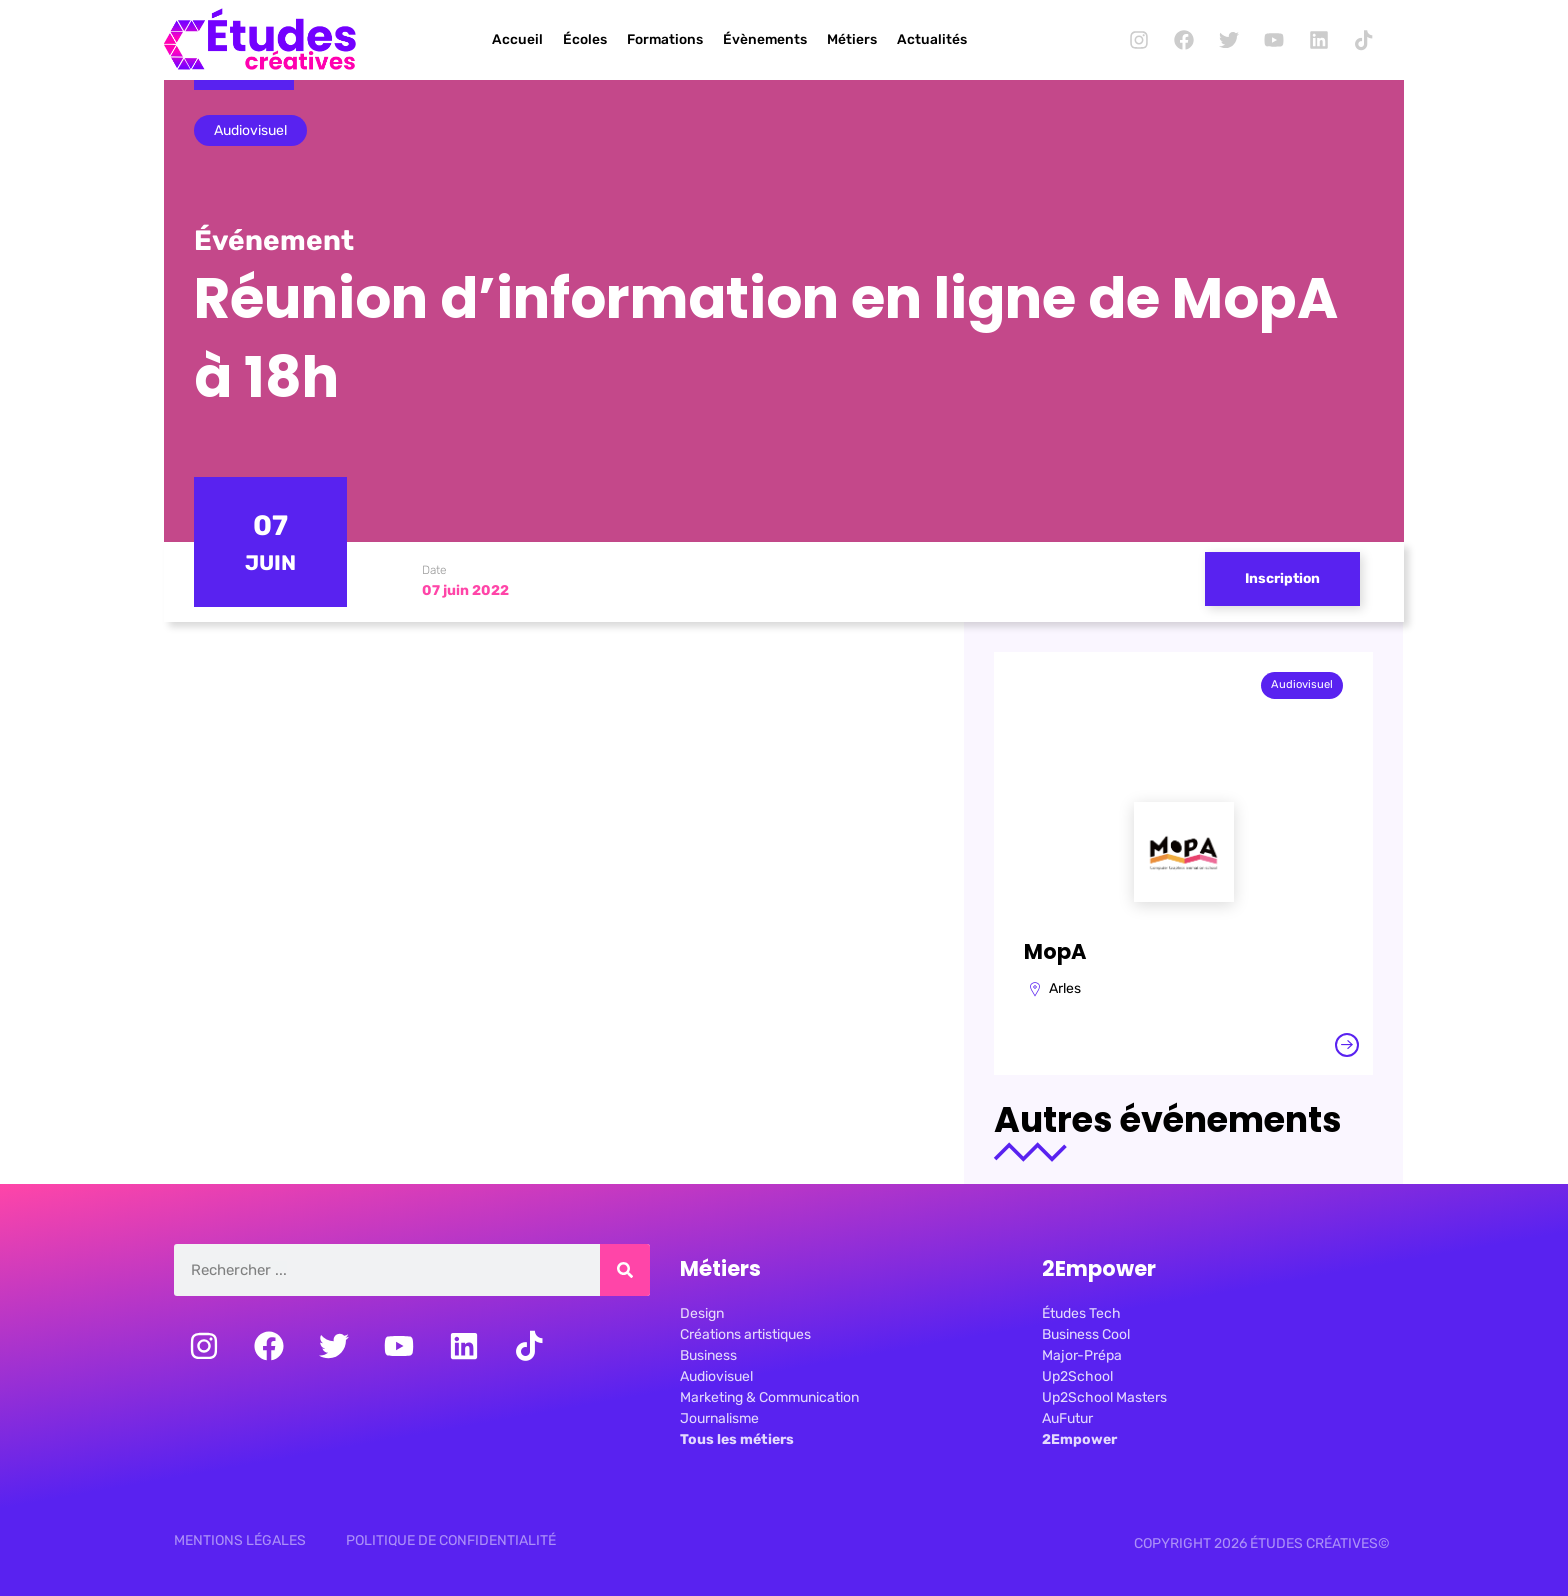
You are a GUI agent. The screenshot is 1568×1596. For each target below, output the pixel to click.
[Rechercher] (625, 1270)
